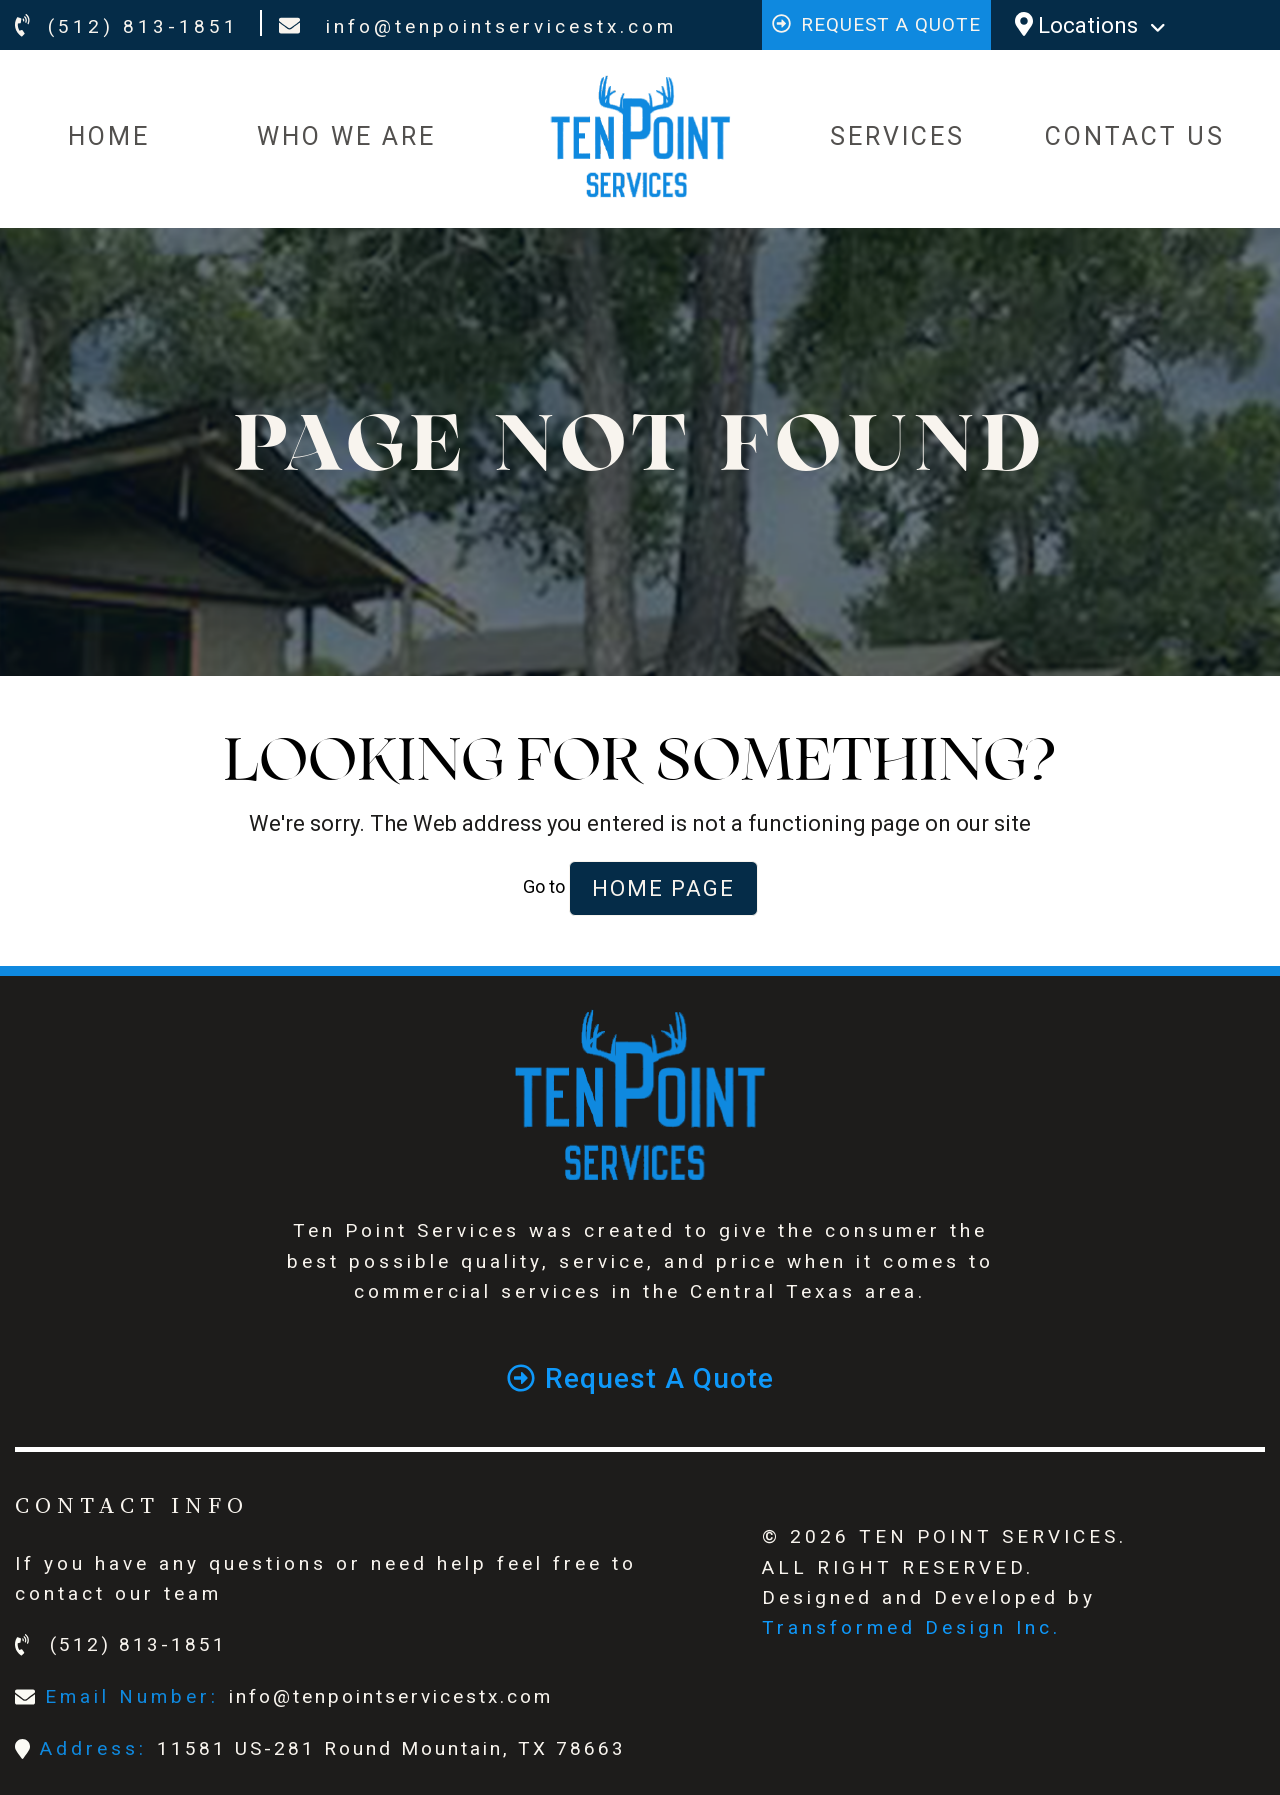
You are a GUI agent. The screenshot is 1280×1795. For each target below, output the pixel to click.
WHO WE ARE (346, 136)
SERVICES (897, 136)
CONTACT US (1135, 136)
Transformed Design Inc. (911, 1627)
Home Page (663, 888)
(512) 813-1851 (127, 26)
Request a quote (876, 24)
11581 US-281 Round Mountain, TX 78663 (391, 1748)
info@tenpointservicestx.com (478, 26)
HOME (109, 136)
